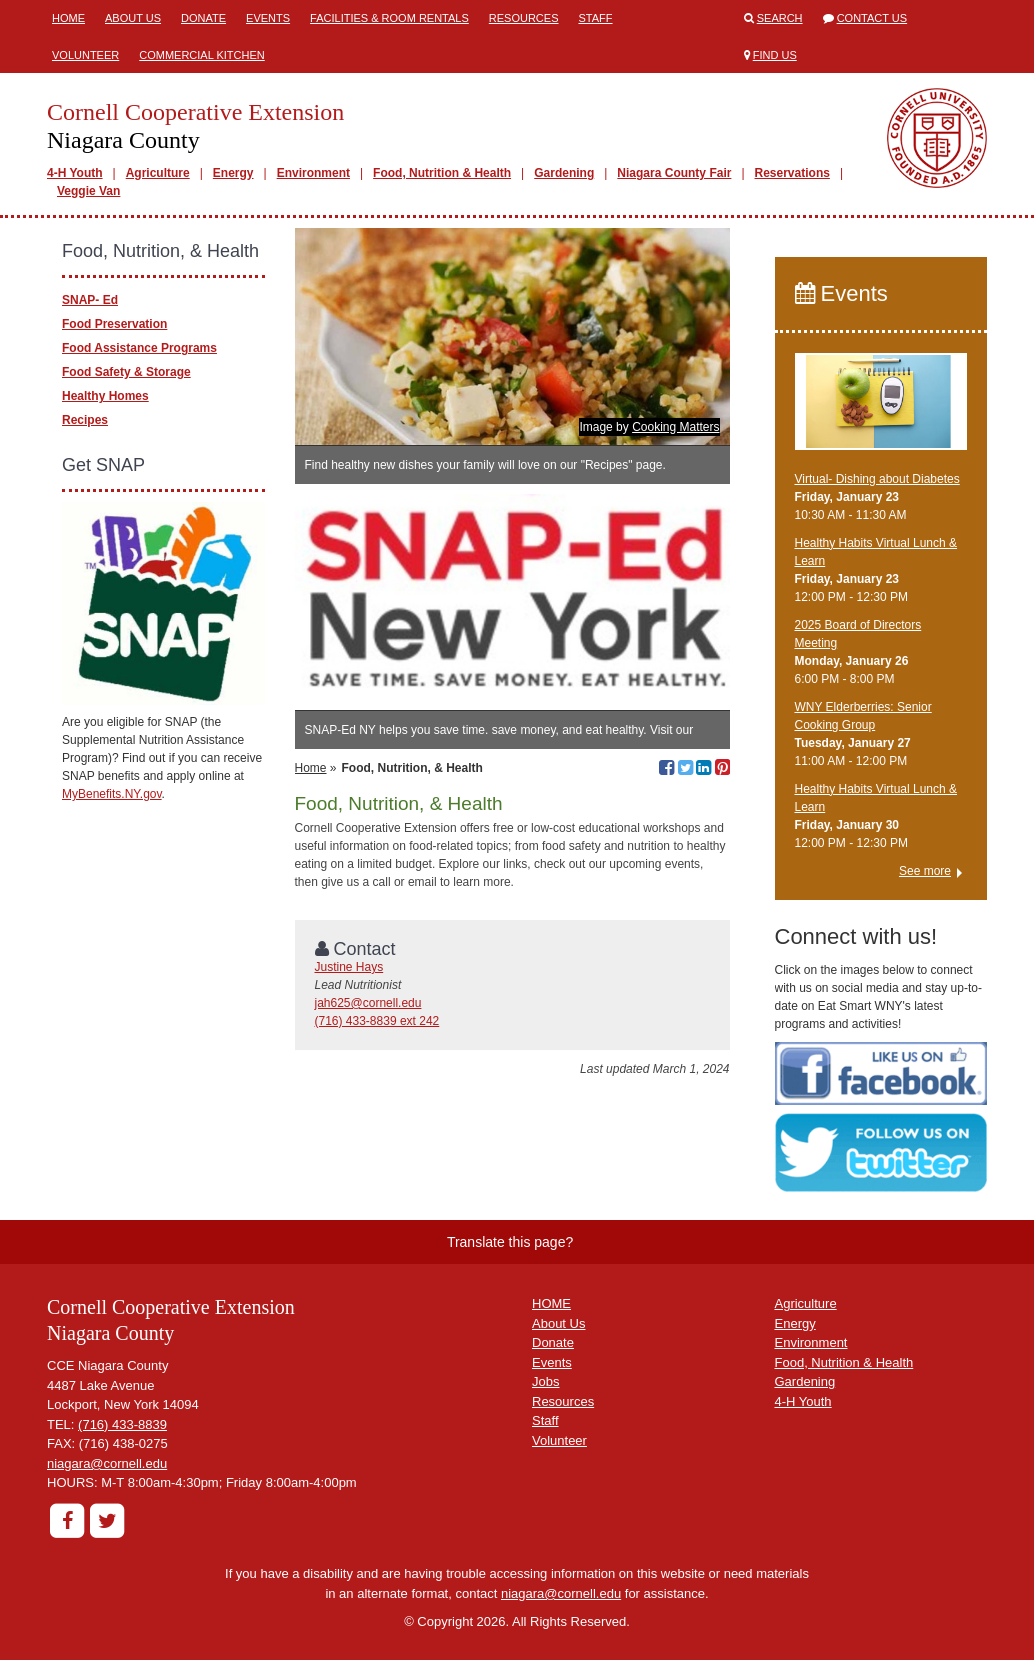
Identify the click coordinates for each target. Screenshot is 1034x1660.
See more (925, 871)
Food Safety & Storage (126, 372)
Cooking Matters (675, 427)
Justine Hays (349, 967)
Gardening (564, 173)
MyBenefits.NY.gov (112, 794)
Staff (595, 18)
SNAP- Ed (90, 300)
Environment (313, 173)
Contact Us (872, 18)
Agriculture (158, 173)
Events (268, 18)
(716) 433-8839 (122, 1424)
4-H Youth (75, 173)
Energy (233, 173)
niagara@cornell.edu (107, 1463)
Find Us (775, 55)
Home (68, 18)
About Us (133, 18)
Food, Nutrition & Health (442, 173)
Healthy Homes (105, 396)
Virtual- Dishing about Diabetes (877, 479)
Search (780, 18)
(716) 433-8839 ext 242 (377, 1021)
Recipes (85, 420)
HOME (551, 1303)
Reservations (792, 173)
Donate (203, 18)
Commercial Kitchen (202, 55)
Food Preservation (114, 324)
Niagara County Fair (674, 173)
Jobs (545, 1381)
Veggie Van (88, 191)
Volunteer (85, 55)
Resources (524, 18)
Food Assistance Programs (139, 348)
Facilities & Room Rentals (389, 18)
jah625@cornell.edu (368, 1003)
